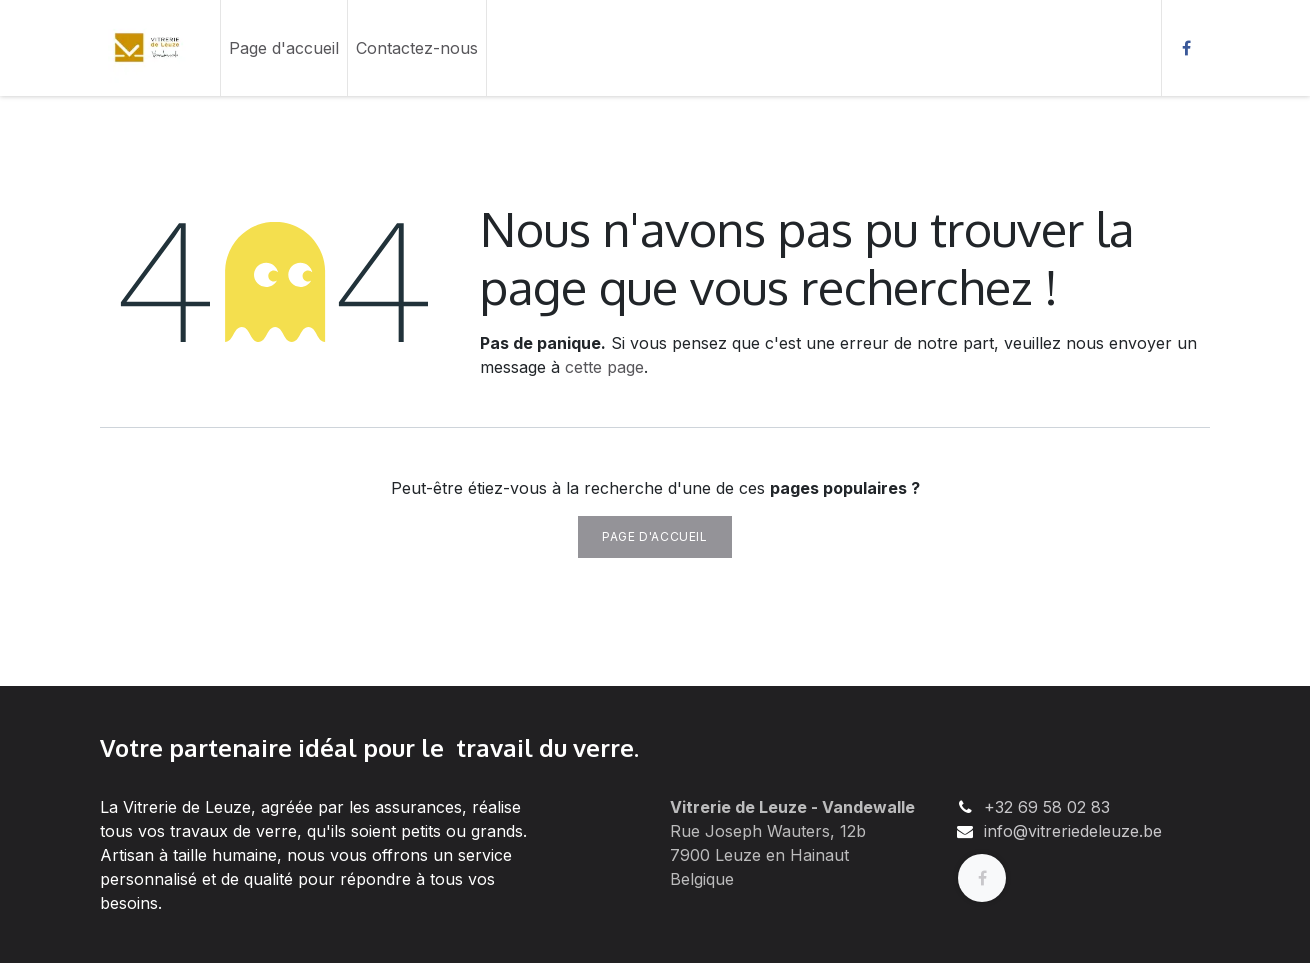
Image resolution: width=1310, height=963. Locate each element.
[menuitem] (284, 48)
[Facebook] (1186, 48)
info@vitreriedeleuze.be (1073, 831)
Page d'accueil (654, 536)
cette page (604, 367)
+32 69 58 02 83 (1047, 807)
